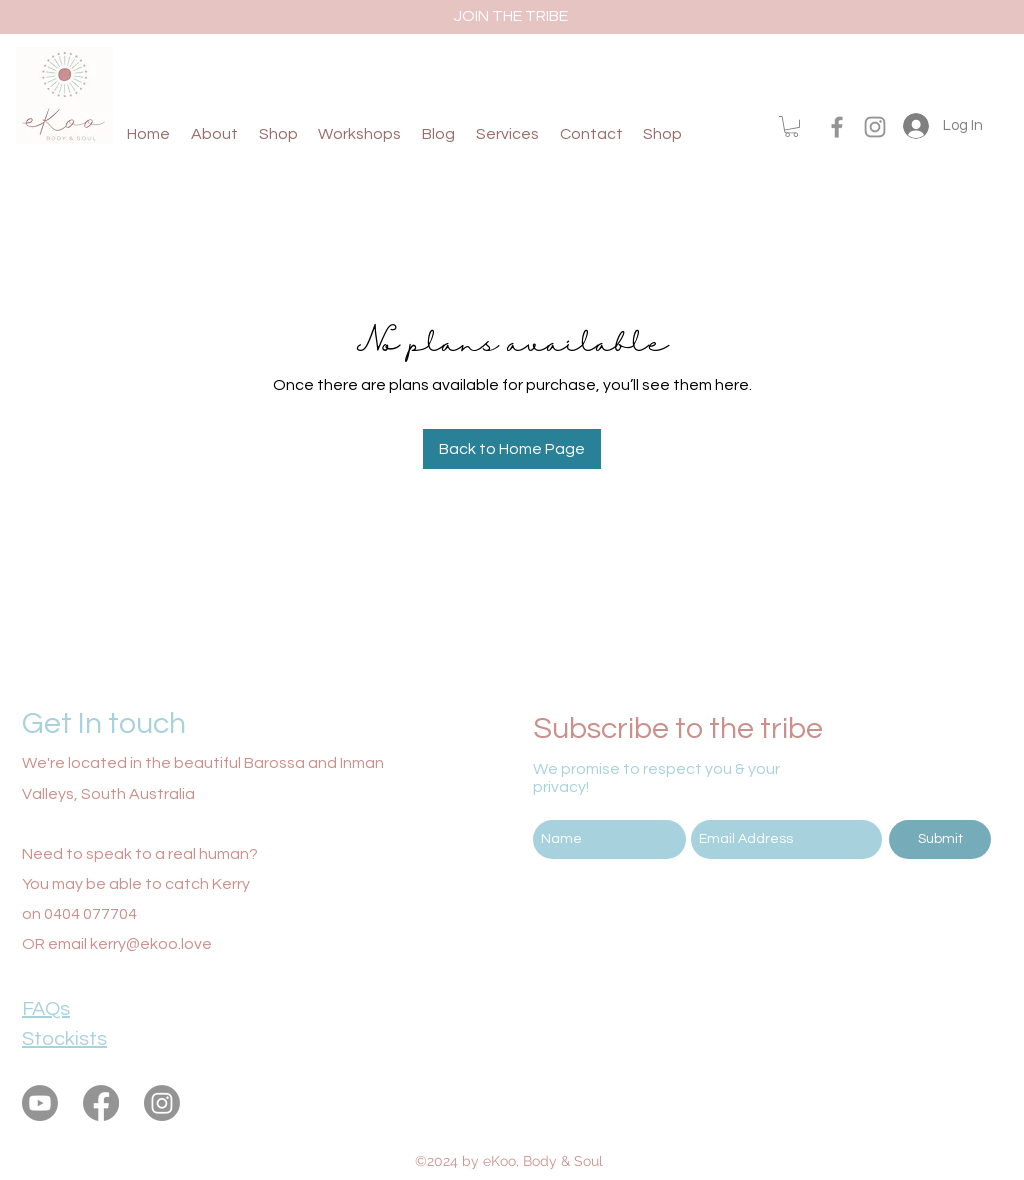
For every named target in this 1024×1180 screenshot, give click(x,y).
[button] (791, 126)
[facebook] (837, 127)
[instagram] (875, 127)
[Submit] (940, 839)
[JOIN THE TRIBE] (511, 16)
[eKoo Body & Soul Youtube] (40, 1103)
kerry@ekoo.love (151, 944)
